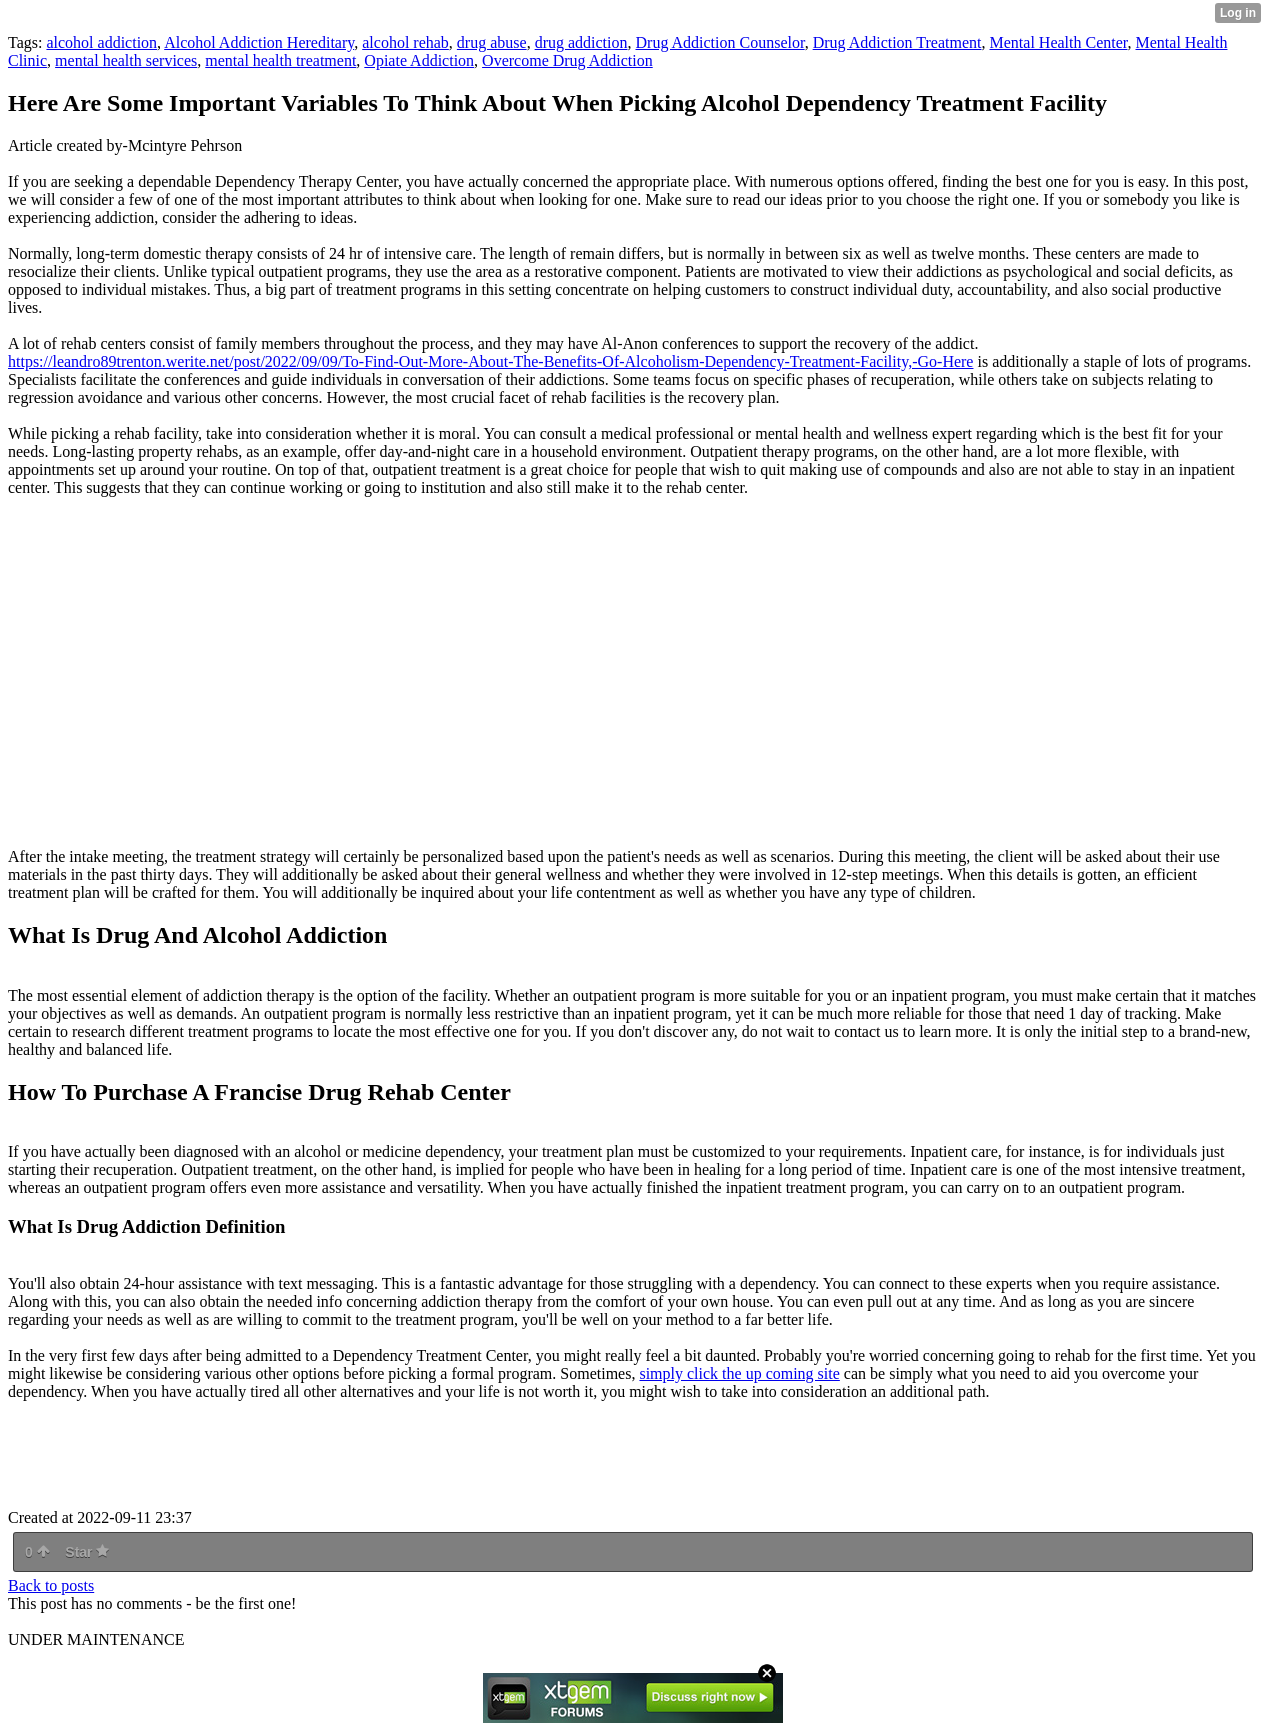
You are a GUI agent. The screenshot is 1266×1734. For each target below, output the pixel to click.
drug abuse (492, 42)
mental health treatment (280, 60)
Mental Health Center (1059, 42)
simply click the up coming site (739, 1373)
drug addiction (581, 42)
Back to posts (51, 1585)
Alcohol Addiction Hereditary (259, 42)
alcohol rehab (405, 42)
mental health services (126, 60)
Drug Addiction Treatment (897, 42)
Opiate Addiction (419, 60)
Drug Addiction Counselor (720, 42)
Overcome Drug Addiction (567, 60)
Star (87, 1552)
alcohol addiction (101, 42)
